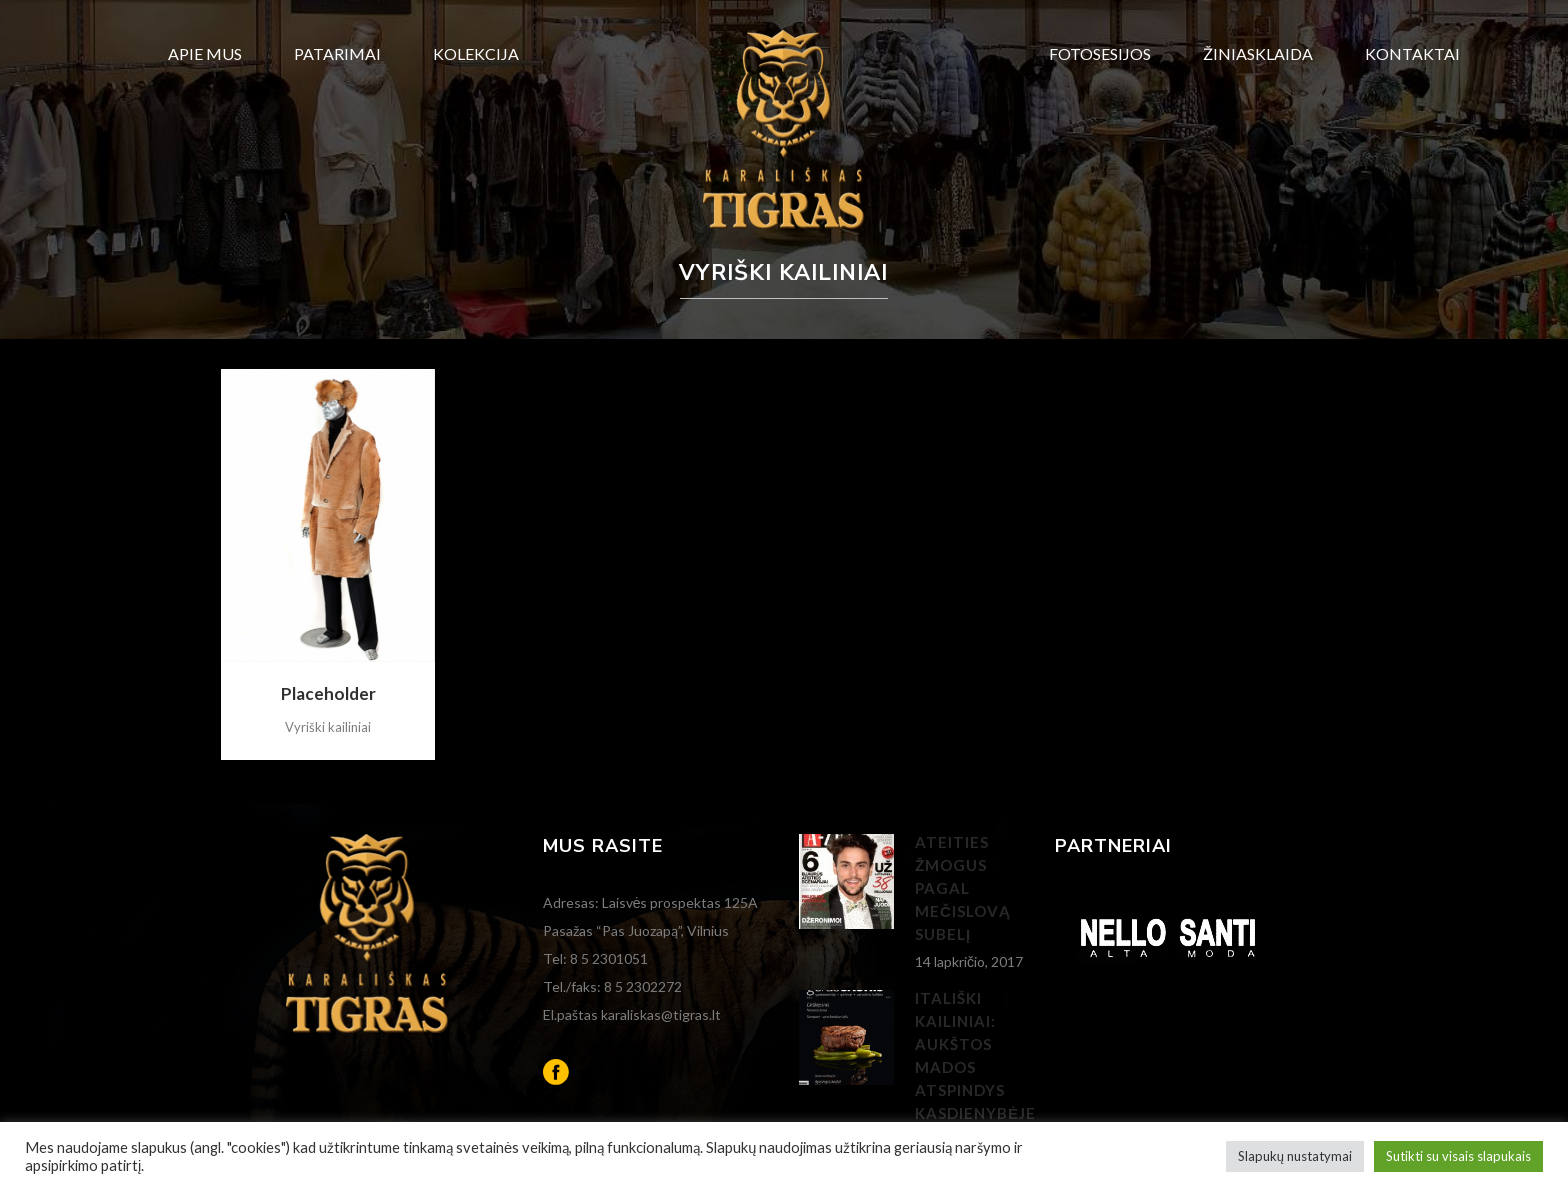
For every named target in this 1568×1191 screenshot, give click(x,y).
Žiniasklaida (1258, 53)
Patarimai (337, 53)
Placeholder (328, 693)
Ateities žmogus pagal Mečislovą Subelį (963, 888)
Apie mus (205, 53)
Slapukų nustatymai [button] (1295, 1156)
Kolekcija (476, 53)
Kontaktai (1412, 53)
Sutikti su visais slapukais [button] (1458, 1156)
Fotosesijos (1100, 53)
